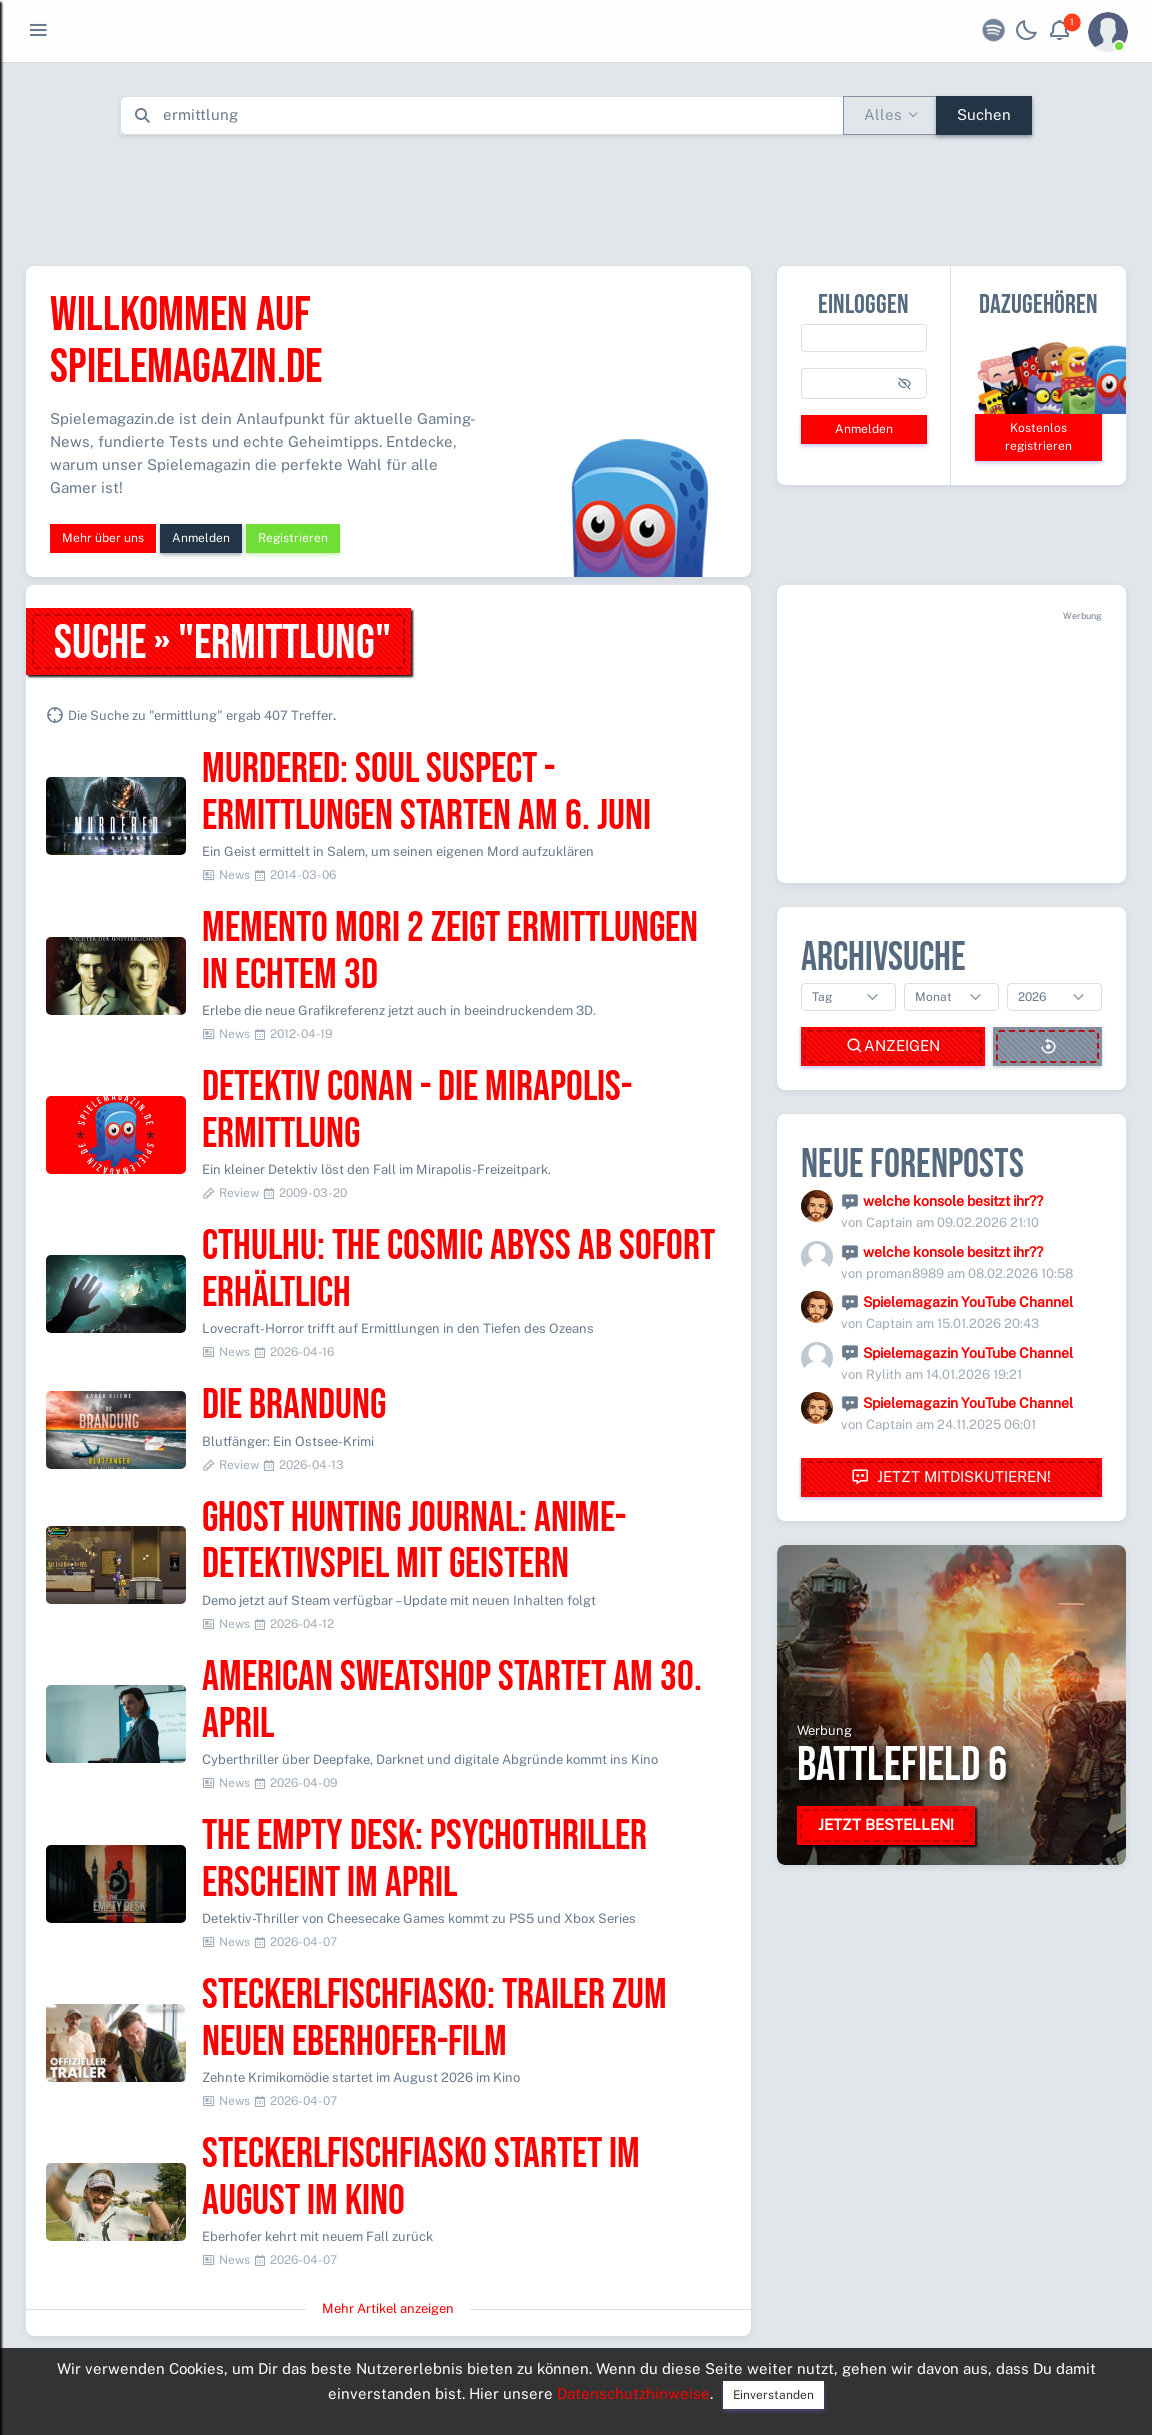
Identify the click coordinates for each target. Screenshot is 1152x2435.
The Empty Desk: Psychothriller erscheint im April (424, 1860)
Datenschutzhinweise (633, 2393)
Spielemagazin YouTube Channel (968, 1302)
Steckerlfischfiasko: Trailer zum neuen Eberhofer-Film (434, 2019)
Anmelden (201, 538)
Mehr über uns (103, 538)
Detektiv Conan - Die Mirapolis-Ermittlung (417, 1111)
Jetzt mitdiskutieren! (951, 1477)
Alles (883, 114)
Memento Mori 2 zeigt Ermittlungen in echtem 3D (450, 952)
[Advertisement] (576, 196)
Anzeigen (893, 1046)
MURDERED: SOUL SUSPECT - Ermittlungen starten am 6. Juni (426, 793)
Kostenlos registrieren (1038, 437)
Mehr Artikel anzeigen (388, 2308)
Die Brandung (294, 1405)
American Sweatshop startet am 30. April (452, 1701)
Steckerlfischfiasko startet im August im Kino (421, 2178)
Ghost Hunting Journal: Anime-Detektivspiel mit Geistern (414, 1542)
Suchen (984, 114)
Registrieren (293, 538)
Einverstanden (773, 2395)
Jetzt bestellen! (886, 1824)
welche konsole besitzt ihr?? (953, 1201)
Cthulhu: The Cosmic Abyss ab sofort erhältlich (458, 1270)
